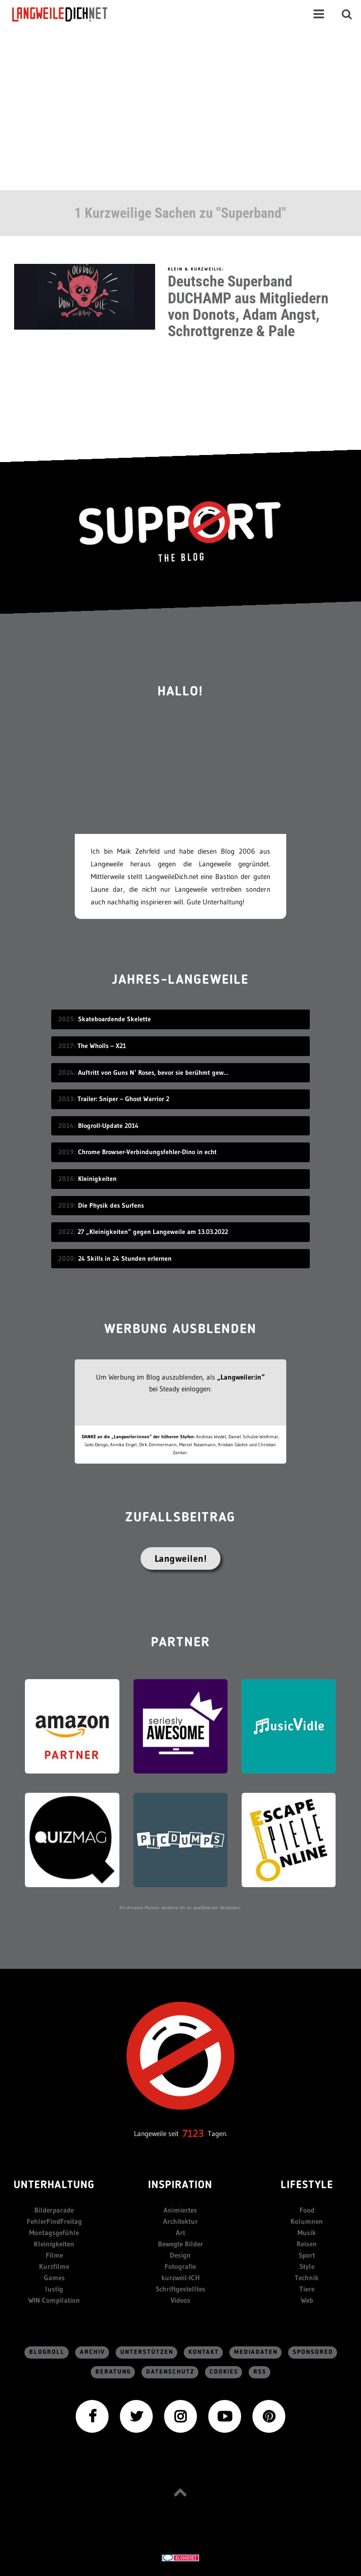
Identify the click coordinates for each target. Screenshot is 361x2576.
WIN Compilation (54, 2300)
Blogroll (47, 2352)
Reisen (307, 2243)
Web (307, 2300)
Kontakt (203, 2352)
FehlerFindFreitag (54, 2221)
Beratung (113, 2372)
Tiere (306, 2288)
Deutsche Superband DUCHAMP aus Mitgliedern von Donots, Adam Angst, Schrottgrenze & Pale (248, 306)
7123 (193, 2133)
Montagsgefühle (54, 2232)
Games (54, 2277)
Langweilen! (181, 1558)
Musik (307, 2232)
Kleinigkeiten (54, 2243)
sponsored (313, 2352)
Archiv (92, 2352)
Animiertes (180, 2210)
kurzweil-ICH (180, 2277)
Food (306, 2210)
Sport (306, 2255)
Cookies (224, 2372)
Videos (180, 2300)
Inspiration (180, 2185)
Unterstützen (146, 2352)
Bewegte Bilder (180, 2243)
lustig (54, 2288)
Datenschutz (170, 2372)
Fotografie (180, 2266)
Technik (307, 2277)
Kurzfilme (54, 2266)
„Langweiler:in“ (241, 1377)
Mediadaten (256, 2352)
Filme (54, 2255)
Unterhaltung (54, 2185)
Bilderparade (54, 2210)
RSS (260, 2372)
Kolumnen (306, 2221)
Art (180, 2232)
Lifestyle (307, 2185)
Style (306, 2266)
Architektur (180, 2221)
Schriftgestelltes (180, 2288)
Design (180, 2255)
